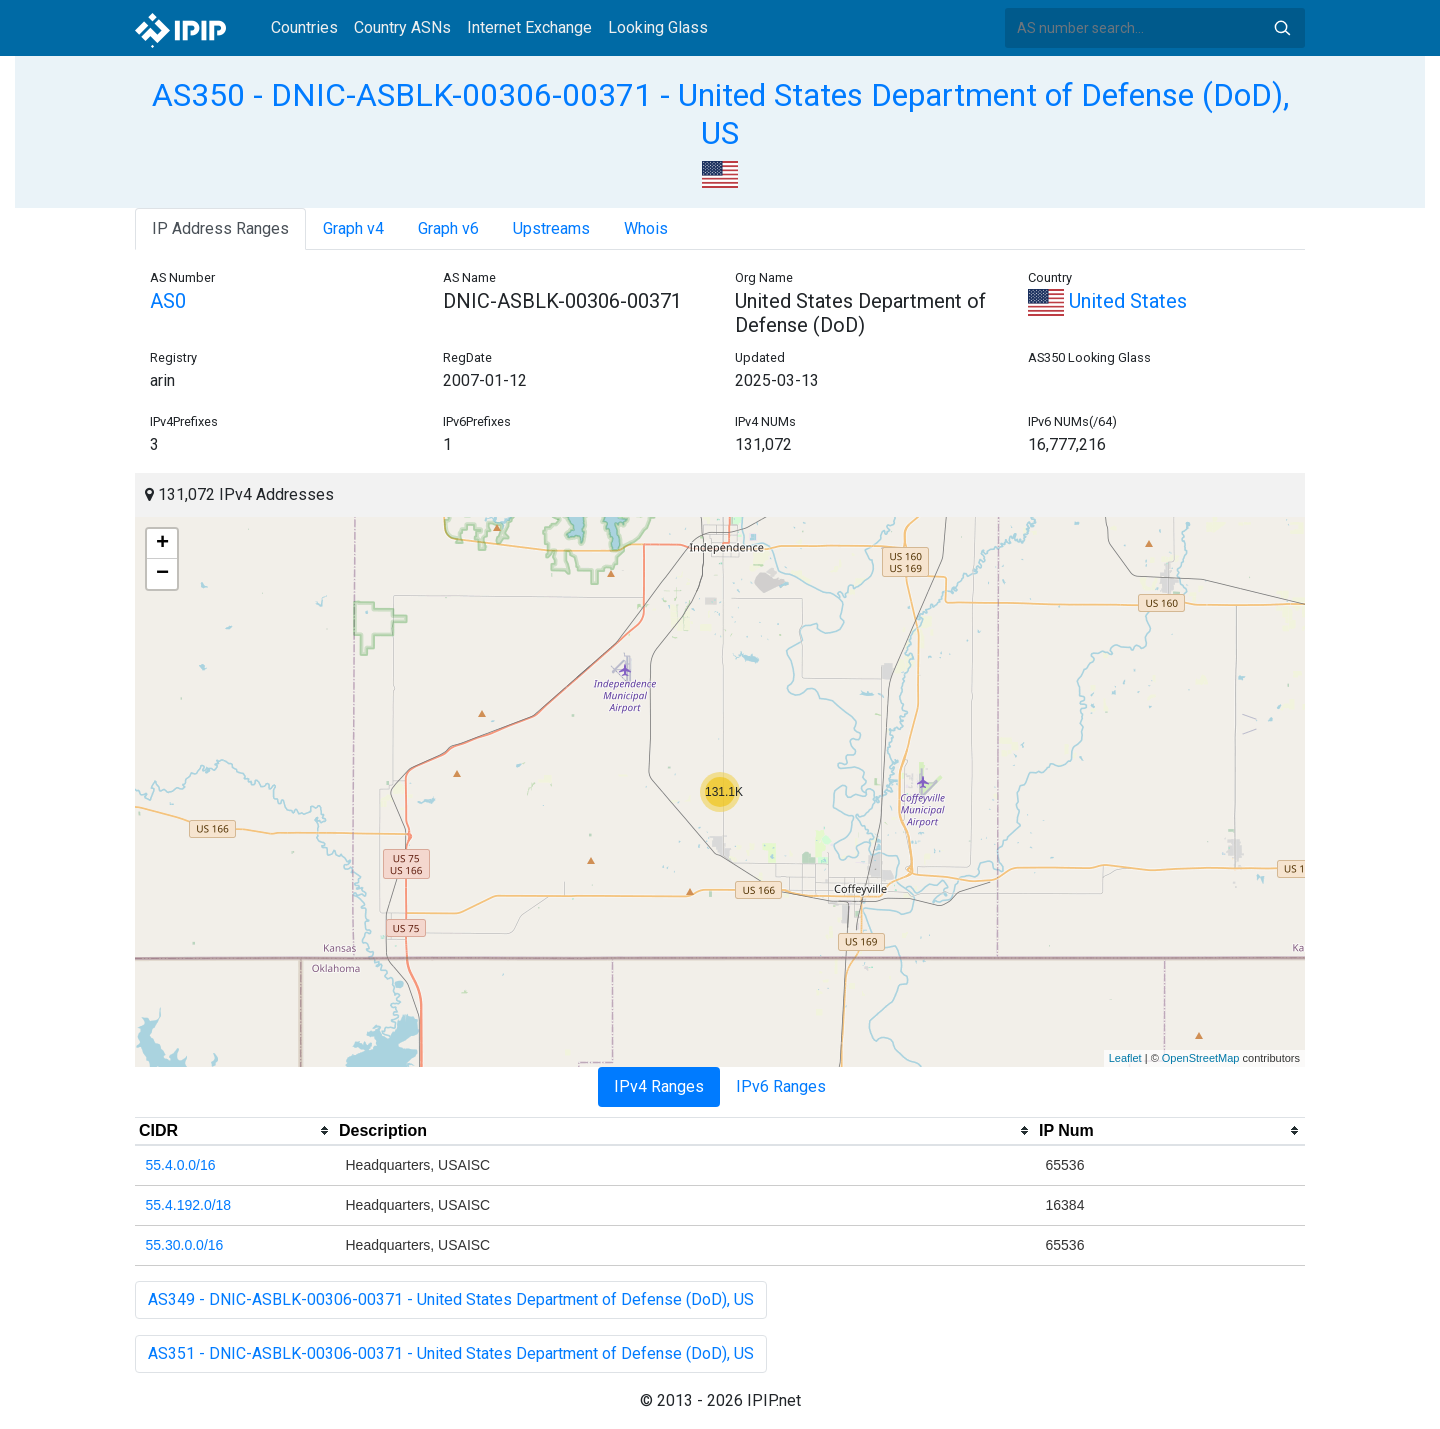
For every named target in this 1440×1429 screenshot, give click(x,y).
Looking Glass (658, 27)
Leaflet (1125, 1058)
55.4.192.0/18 (189, 1205)
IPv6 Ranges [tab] (781, 1086)
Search (1282, 28)
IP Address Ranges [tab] (220, 228)
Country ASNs (402, 27)
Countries (304, 27)
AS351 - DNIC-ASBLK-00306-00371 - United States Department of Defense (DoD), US (451, 1353)
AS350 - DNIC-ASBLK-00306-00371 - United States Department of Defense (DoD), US (720, 114)
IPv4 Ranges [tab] (659, 1086)
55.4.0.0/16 (181, 1165)
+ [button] (162, 544)
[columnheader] (235, 1131)
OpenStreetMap (1201, 1058)
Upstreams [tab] (551, 228)
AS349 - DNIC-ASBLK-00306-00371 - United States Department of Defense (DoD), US (451, 1299)
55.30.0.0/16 (185, 1245)
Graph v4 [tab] (353, 228)
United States (1107, 301)
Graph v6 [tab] (448, 228)
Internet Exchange (529, 27)
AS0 (168, 301)
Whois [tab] (646, 228)
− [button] (162, 574)
